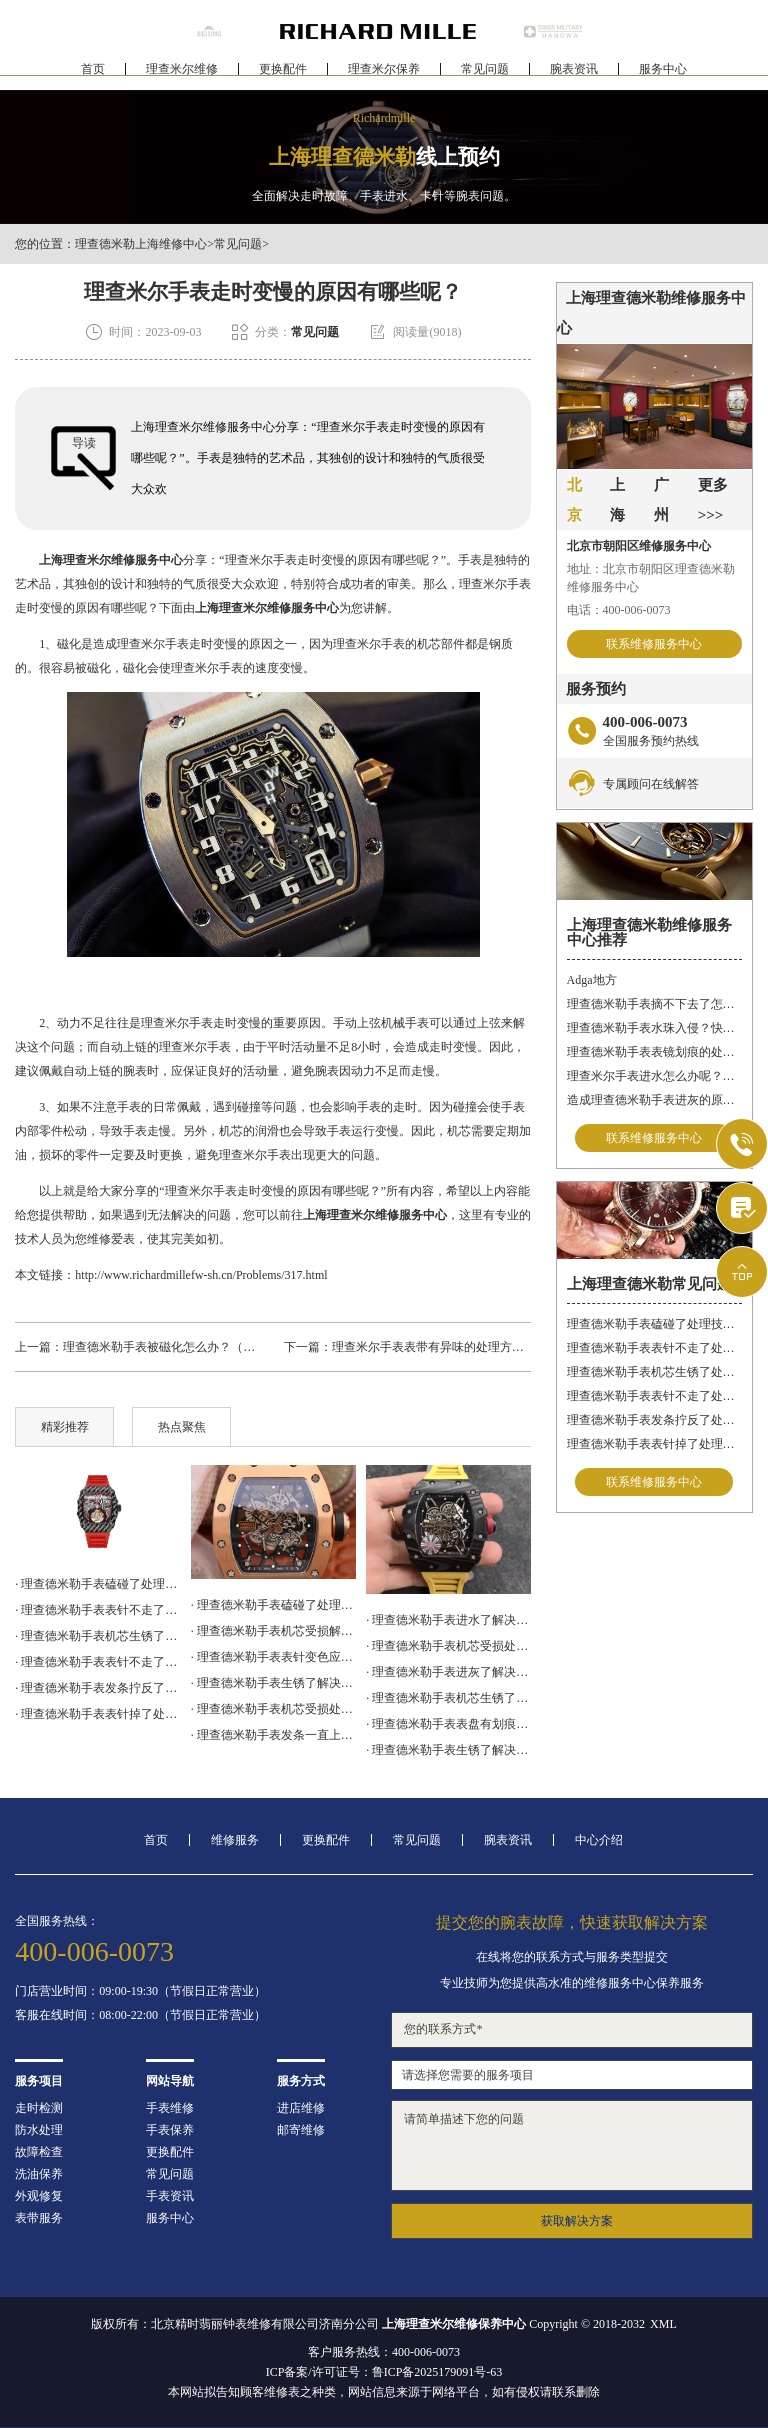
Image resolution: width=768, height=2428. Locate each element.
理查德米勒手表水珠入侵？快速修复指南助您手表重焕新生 (654, 1028)
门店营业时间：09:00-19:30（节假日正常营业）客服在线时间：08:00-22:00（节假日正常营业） (140, 2003)
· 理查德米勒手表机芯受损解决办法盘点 (273, 1631)
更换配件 (283, 76)
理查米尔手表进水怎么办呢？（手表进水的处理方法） (654, 1076)
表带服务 (39, 2218)
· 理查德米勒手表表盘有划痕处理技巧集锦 (448, 1724)
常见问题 (485, 76)
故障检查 (39, 2152)
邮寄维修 (301, 2130)
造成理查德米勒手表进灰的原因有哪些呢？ (654, 1100)
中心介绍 (599, 1840)
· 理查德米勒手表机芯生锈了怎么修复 (448, 1698)
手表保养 (170, 2130)
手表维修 (170, 2108)
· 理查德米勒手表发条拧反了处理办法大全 (97, 1688)
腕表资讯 (574, 76)
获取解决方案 (577, 2221)
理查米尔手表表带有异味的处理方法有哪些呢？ (458, 1347)
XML (663, 2324)
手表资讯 (170, 2196)
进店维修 (301, 2108)
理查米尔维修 (182, 76)
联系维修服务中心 (654, 644)
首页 (93, 76)
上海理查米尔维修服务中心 (111, 560)
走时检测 (39, 2108)
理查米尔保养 (384, 76)
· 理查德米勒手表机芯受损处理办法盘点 (273, 1709)
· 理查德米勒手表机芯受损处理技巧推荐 (448, 1646)
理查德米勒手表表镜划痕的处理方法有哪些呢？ (654, 1052)
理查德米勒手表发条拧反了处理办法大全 (654, 1420)
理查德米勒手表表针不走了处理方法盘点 (654, 1396)
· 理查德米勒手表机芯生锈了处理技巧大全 (97, 1636)
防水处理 (39, 2130)
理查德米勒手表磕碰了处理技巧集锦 (654, 1324)
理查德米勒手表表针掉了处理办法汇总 (654, 1444)
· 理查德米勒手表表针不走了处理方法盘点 (97, 1662)
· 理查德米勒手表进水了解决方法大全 (448, 1620)
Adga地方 (592, 980)
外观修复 (39, 2196)
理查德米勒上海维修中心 (141, 244)
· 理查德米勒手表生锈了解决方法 (448, 1750)
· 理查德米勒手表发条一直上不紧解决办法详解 (273, 1735)
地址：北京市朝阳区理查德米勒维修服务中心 (651, 578)
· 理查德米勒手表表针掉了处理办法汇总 (97, 1714)
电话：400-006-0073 (619, 610)
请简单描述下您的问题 (571, 2145)
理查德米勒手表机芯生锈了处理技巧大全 (654, 1372)
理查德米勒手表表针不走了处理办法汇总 (654, 1348)
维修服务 (235, 1840)
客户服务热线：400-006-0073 (384, 2352)
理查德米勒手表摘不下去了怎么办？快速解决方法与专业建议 (654, 1004)
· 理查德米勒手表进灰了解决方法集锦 (448, 1672)
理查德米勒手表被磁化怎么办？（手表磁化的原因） (201, 1347)
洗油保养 (39, 2174)
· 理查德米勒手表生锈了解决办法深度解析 (273, 1683)
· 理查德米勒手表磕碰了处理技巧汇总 (273, 1605)
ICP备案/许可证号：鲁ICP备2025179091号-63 (384, 2372)
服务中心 (663, 76)
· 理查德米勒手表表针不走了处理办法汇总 (97, 1610)
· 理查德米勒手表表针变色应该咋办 (273, 1657)
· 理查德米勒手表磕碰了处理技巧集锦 (97, 1584)
